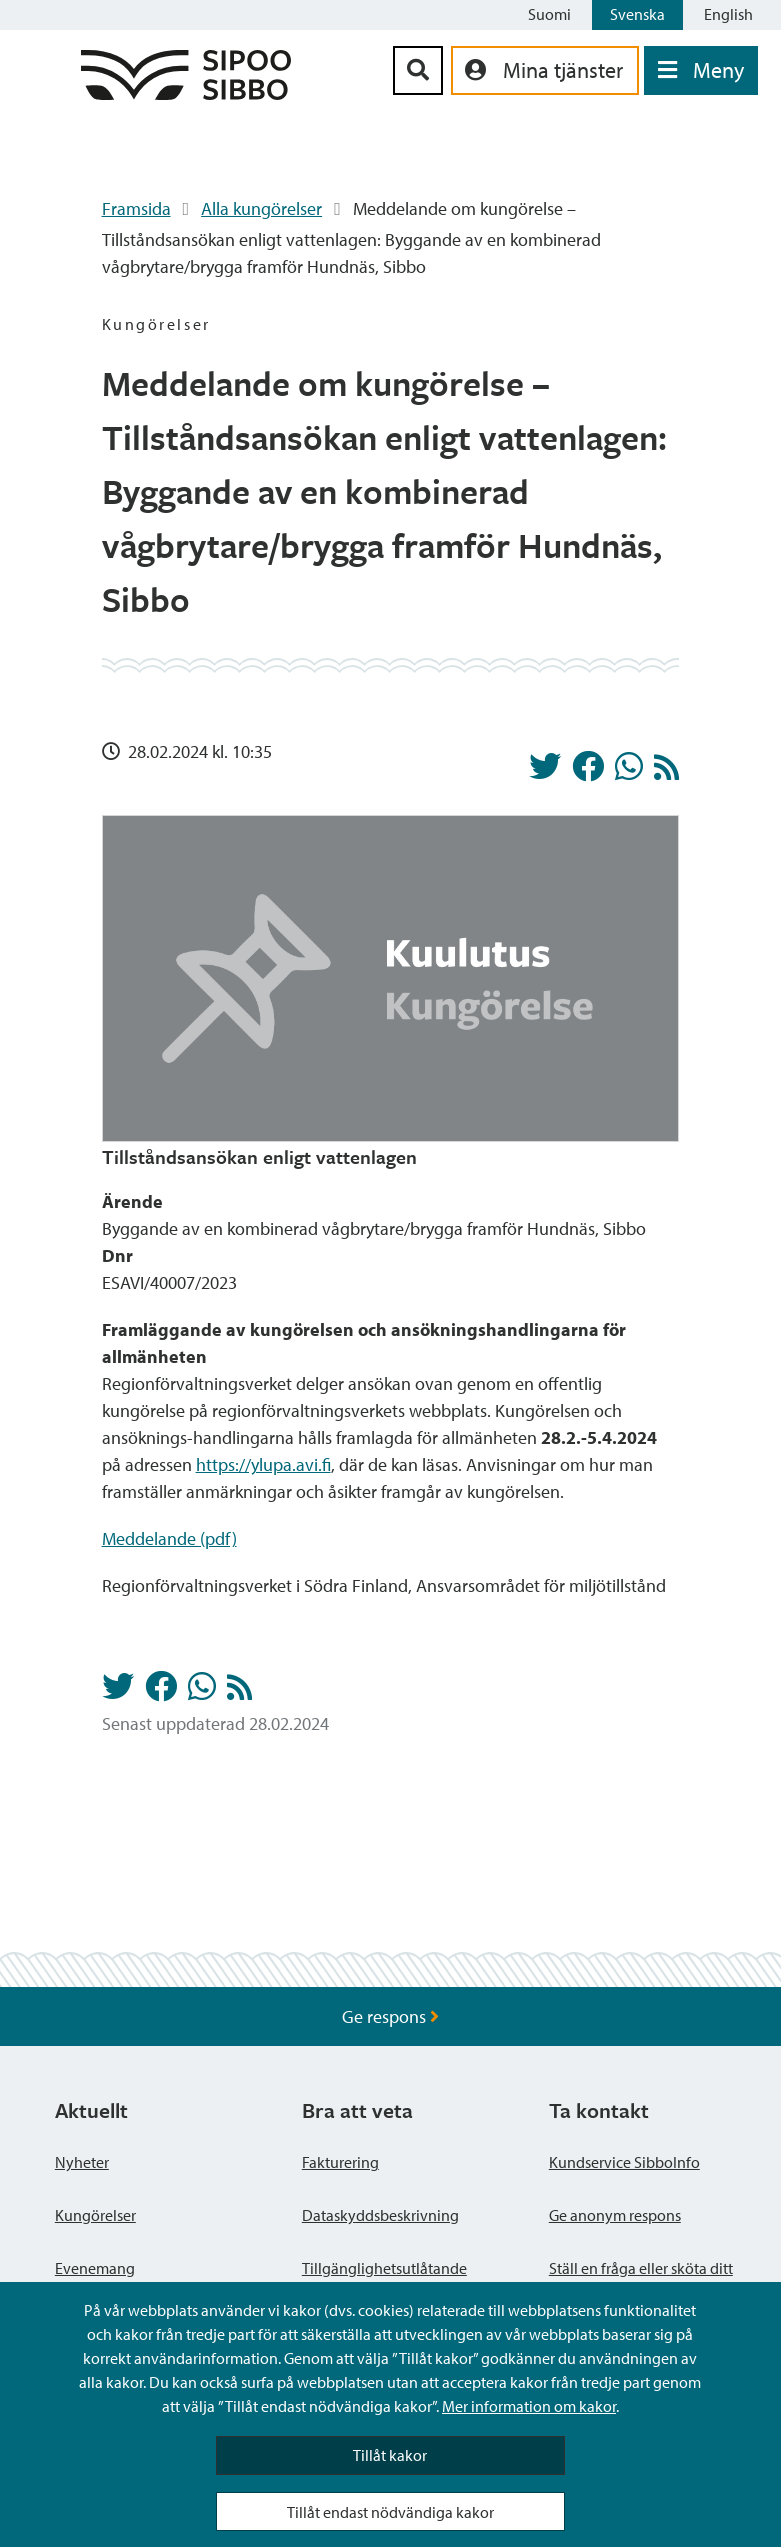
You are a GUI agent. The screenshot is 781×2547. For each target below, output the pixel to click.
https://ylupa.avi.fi (263, 1464)
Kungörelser (95, 2215)
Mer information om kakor (529, 2406)
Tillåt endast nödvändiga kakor (390, 2512)
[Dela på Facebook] (588, 772)
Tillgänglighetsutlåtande (384, 2268)
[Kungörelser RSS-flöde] (666, 772)
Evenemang (95, 2268)
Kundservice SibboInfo (624, 2162)
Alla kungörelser (261, 208)
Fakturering (340, 2162)
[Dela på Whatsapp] (629, 772)
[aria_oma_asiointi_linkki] (545, 70)
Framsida (136, 208)
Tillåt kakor (390, 2455)
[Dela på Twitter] (545, 772)
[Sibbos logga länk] (186, 93)
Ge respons (390, 2016)
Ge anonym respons (615, 2215)
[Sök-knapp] (418, 70)
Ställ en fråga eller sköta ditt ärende (641, 2280)
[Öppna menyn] (701, 70)
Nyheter (82, 2162)
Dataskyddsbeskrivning (380, 2215)
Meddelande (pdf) (169, 1538)
